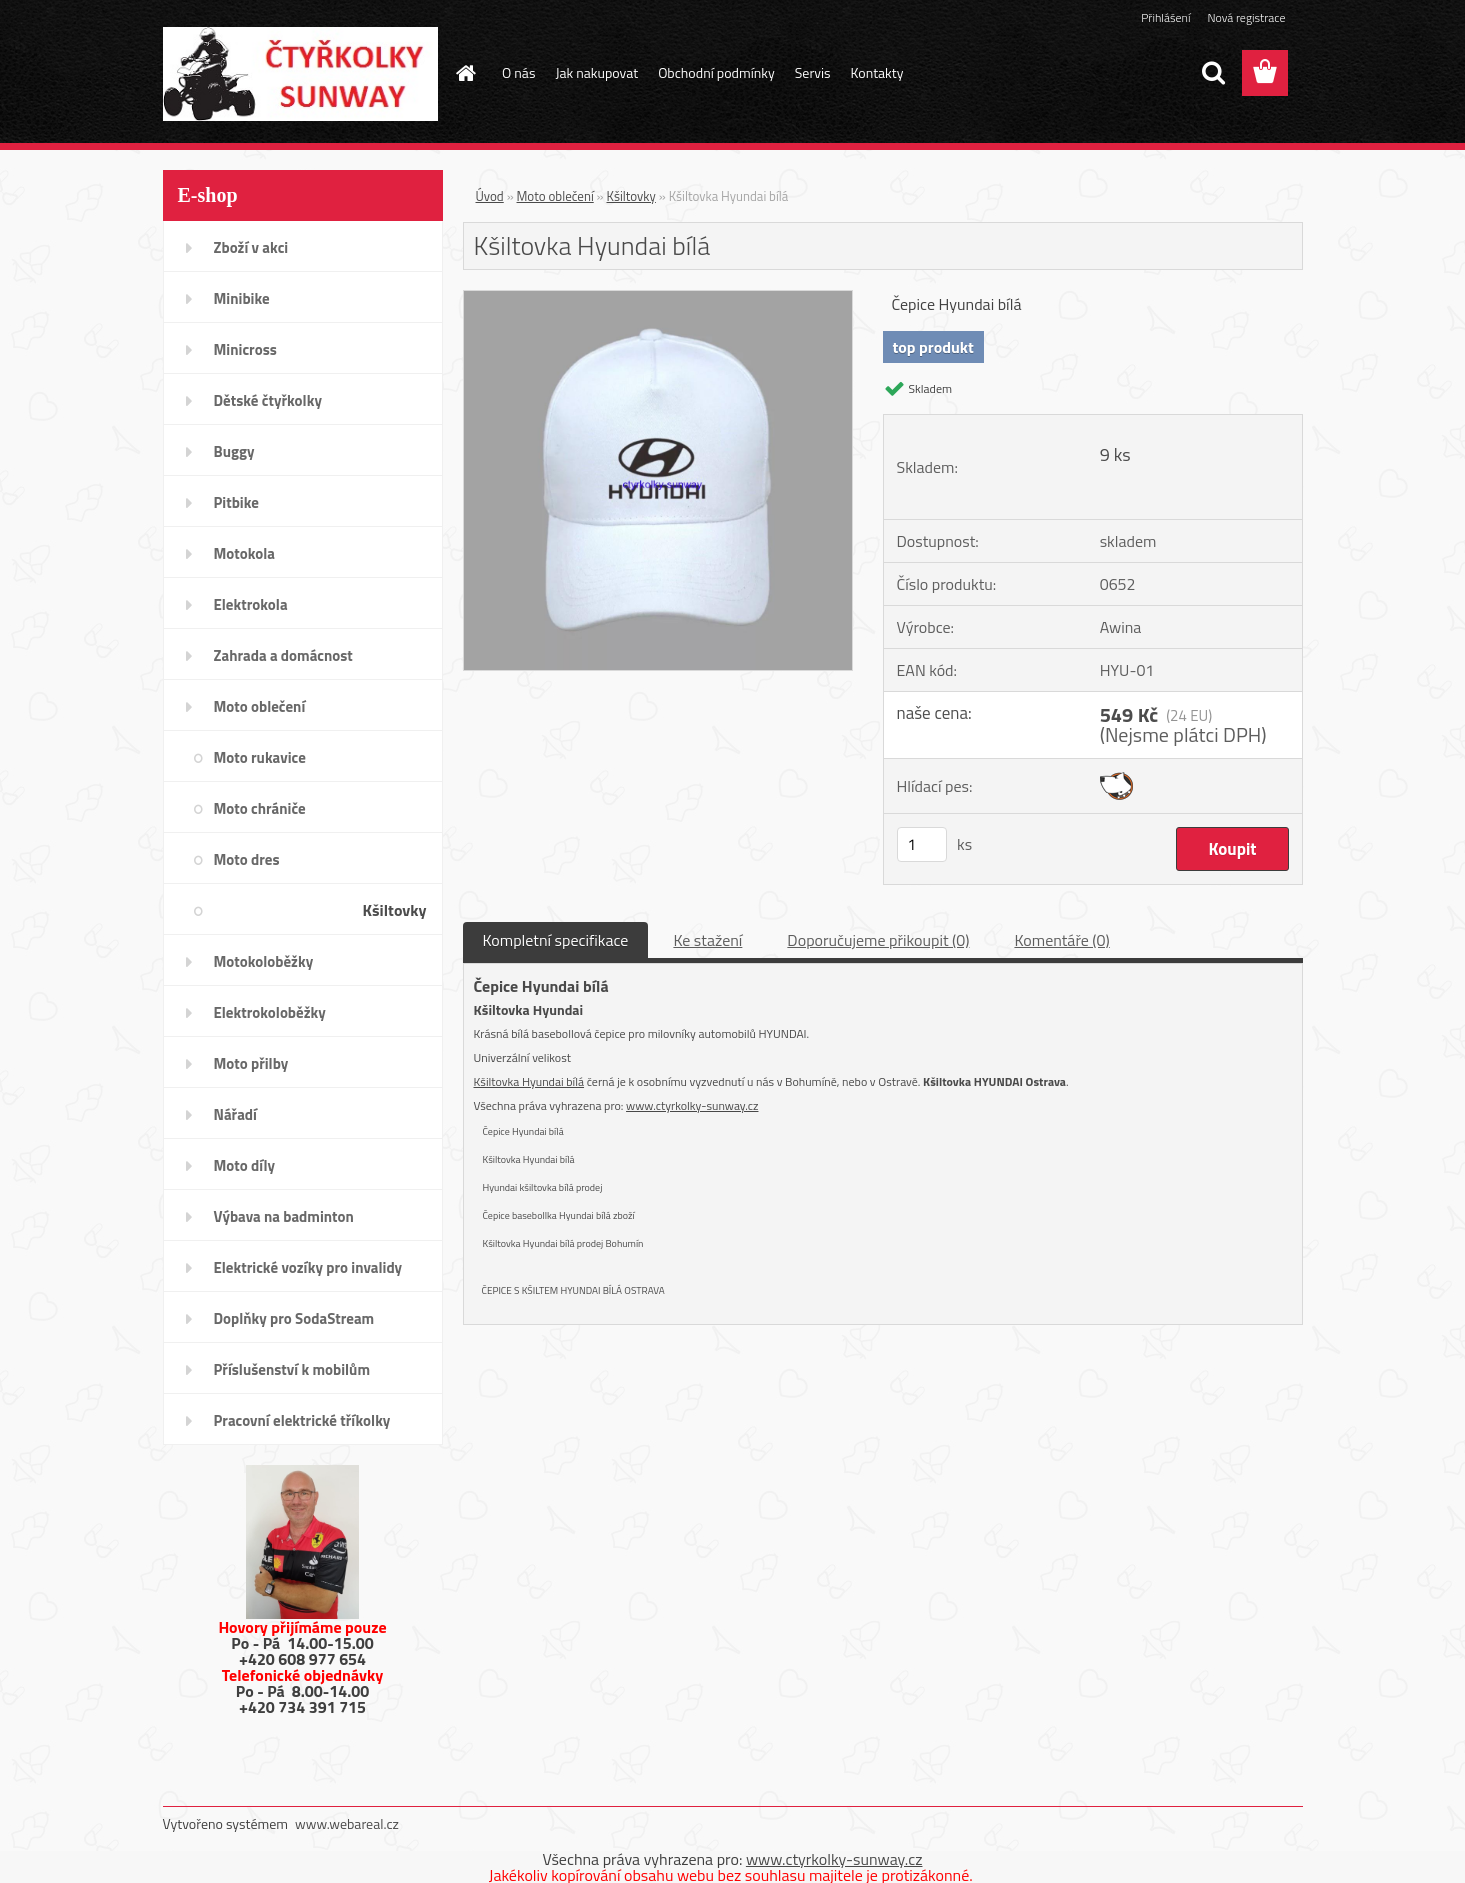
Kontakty (877, 72)
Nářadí (235, 1114)
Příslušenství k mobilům (292, 1369)
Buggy (234, 451)
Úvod (490, 196)
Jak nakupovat (596, 72)
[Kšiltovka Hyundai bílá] (658, 299)
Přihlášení (1165, 17)
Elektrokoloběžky (270, 1012)
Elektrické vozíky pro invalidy (308, 1267)
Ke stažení (707, 940)
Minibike (242, 298)
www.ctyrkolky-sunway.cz (692, 1105)
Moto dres (247, 859)
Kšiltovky (395, 910)
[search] (1213, 73)
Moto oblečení (260, 706)
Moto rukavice (260, 757)
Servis (813, 72)
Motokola (245, 553)
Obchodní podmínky (716, 72)
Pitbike (236, 502)
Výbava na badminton (284, 1216)
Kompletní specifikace (556, 940)
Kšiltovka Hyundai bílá (529, 1081)
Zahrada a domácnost (283, 655)
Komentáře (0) (1061, 940)
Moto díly (244, 1165)
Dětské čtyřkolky (268, 400)
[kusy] (922, 844)
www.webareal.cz (347, 1823)
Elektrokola (251, 604)
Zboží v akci (251, 247)
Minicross (245, 349)
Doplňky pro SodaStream (294, 1318)
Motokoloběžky (264, 961)
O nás (518, 72)
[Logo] (300, 74)
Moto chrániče (260, 808)
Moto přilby (251, 1063)
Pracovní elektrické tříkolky (302, 1420)
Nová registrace (1246, 17)
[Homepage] (464, 73)
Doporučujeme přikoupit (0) (878, 940)
